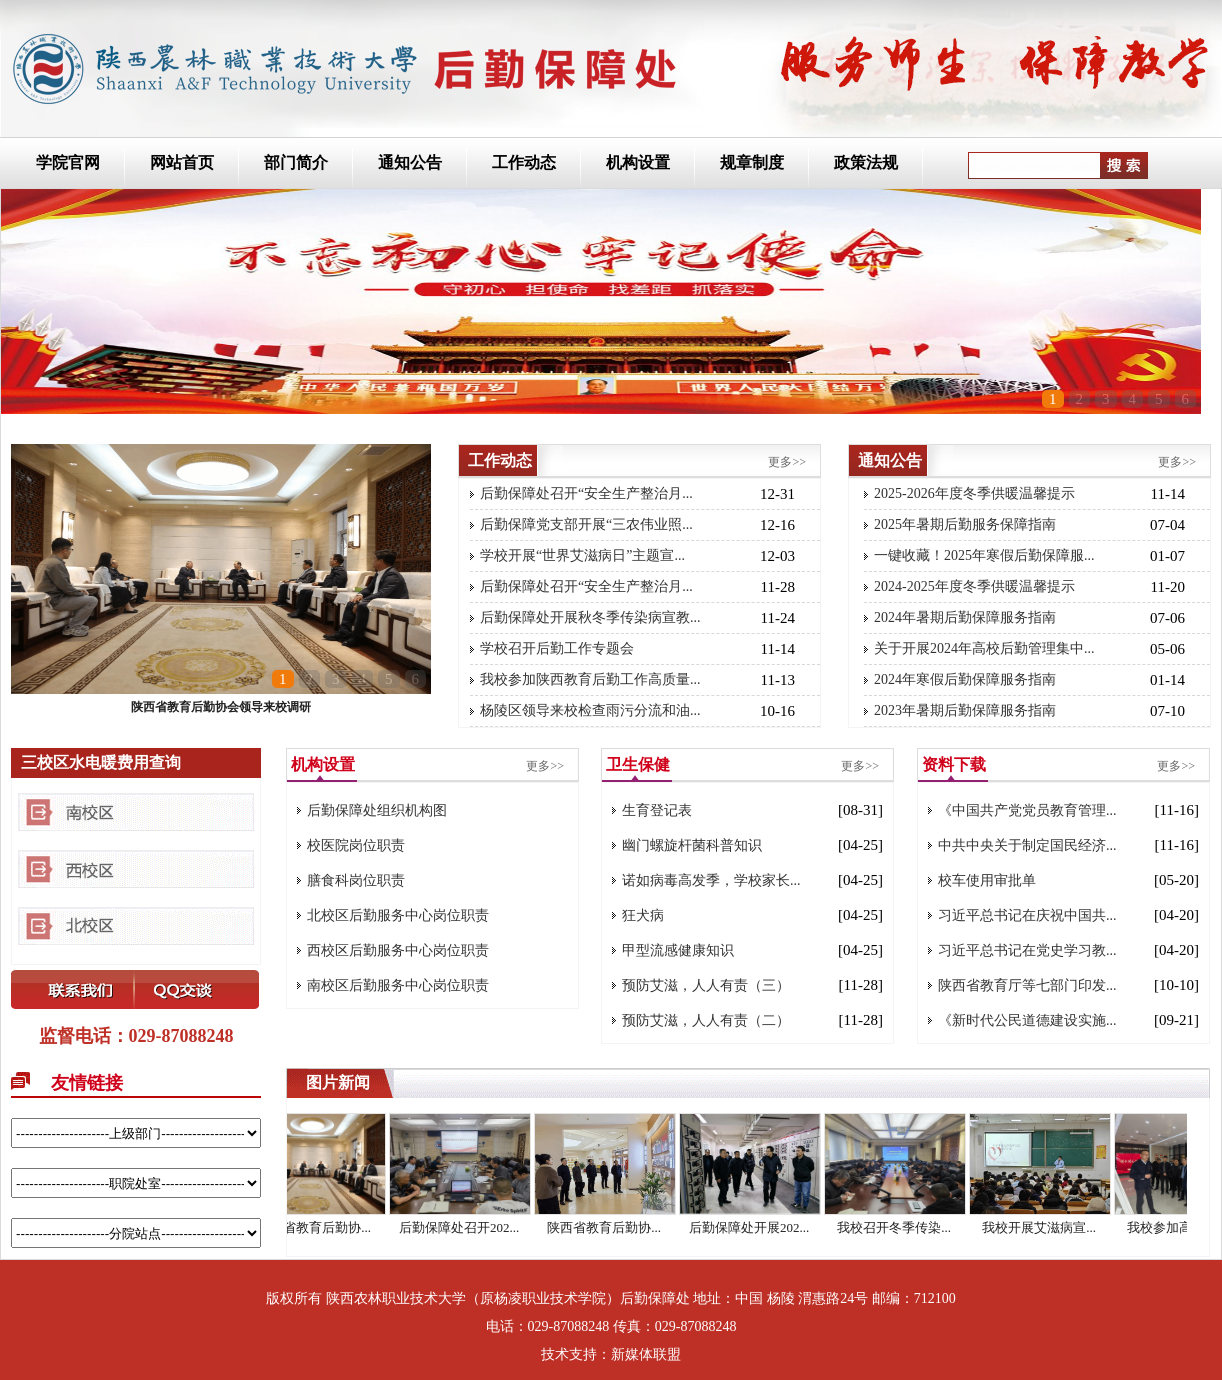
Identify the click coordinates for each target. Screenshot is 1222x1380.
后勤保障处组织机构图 (377, 810)
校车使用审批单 (987, 880)
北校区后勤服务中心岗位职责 (398, 915)
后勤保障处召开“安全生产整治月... (586, 493)
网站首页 (182, 162)
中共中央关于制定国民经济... (1027, 845)
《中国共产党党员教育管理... (1027, 810)
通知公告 (410, 162)
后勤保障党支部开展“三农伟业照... (586, 524)
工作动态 (524, 162)
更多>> (787, 462)
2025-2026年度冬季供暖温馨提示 (974, 493)
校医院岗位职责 (356, 845)
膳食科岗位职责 (356, 880)
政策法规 (866, 162)
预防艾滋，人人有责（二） (706, 1020)
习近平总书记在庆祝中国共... (1027, 915)
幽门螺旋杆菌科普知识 (692, 845)
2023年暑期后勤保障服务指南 (965, 710)
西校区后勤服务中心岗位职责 (398, 950)
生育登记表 (657, 810)
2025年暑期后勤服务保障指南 (965, 524)
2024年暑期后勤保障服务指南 (965, 617)
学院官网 (68, 162)
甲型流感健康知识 (678, 950)
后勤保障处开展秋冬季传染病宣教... (590, 617)
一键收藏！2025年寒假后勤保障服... (984, 555)
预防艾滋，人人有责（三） (706, 985)
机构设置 (638, 162)
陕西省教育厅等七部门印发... (1027, 985)
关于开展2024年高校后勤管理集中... (984, 648)
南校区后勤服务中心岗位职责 (398, 985)
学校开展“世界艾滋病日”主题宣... (582, 555)
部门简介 (296, 162)
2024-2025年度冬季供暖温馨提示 (974, 586)
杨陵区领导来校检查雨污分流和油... (590, 710)
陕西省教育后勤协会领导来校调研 (221, 707)
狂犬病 (643, 915)
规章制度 (752, 162)
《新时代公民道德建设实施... (1027, 1020)
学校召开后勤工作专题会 (557, 648)
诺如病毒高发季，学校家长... (711, 880)
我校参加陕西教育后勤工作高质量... (590, 679)
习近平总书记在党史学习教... (1027, 950)
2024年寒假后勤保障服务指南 (965, 679)
